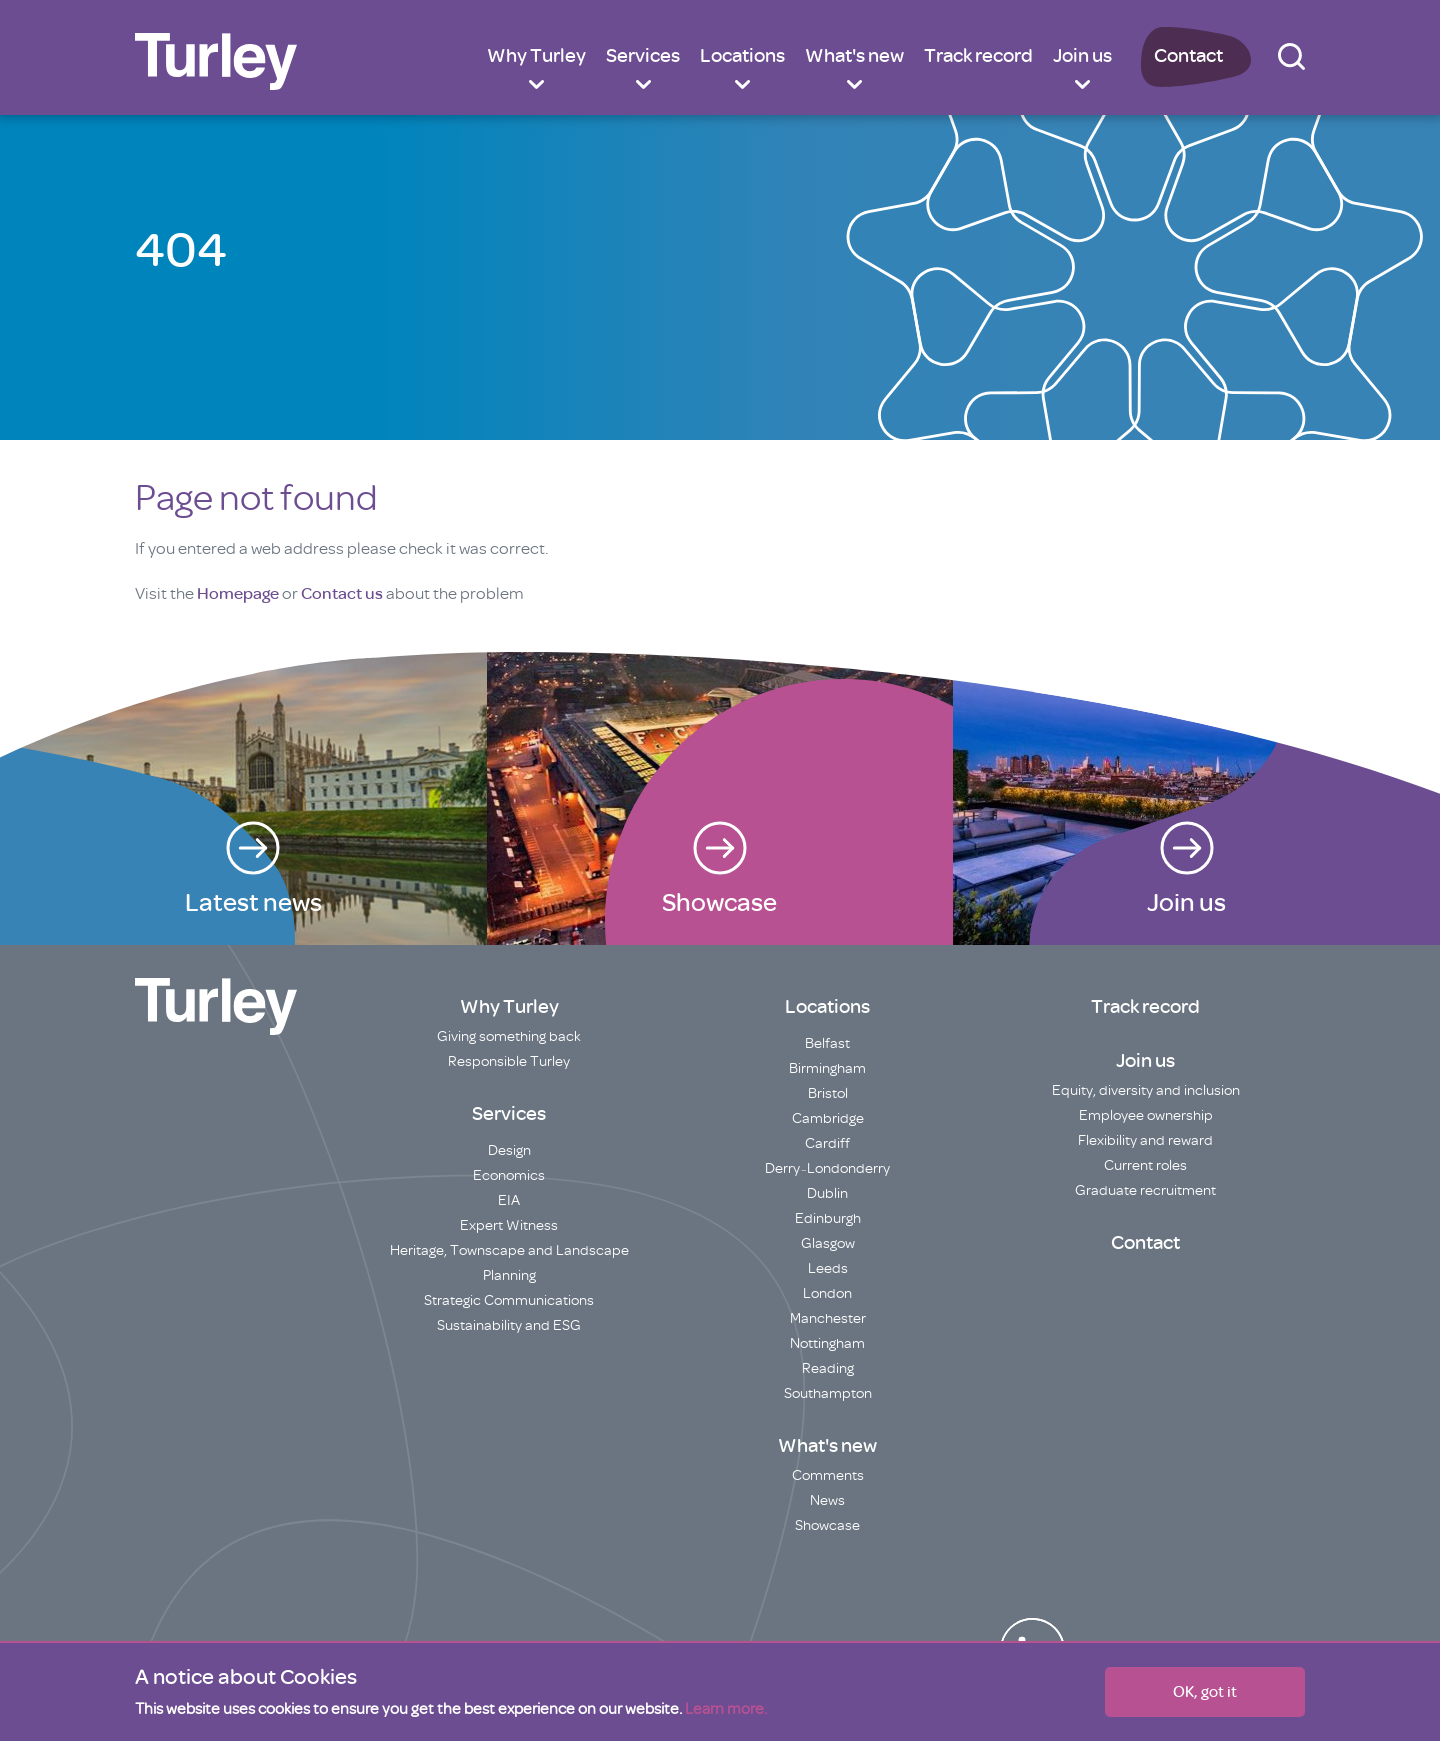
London (827, 1293)
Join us (1082, 55)
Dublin (827, 1193)
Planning (509, 1275)
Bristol (828, 1093)
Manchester (828, 1318)
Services (643, 55)
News (827, 1500)
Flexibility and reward (1145, 1140)
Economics (509, 1175)
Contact (1188, 55)
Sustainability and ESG (509, 1325)
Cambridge (828, 1118)
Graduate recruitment (1145, 1190)
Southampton (828, 1393)
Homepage (238, 593)
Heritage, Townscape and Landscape (509, 1250)
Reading (828, 1368)
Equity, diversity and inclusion (1146, 1090)
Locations (742, 55)
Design (509, 1150)
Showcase (827, 1525)
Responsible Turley (509, 1061)
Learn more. (726, 1709)
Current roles (1145, 1165)
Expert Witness (509, 1225)
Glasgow (828, 1243)
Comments (828, 1475)
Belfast (827, 1043)
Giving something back (509, 1036)
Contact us (342, 593)
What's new (854, 55)
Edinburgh (828, 1218)
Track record (978, 55)
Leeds (828, 1268)
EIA (509, 1200)
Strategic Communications (509, 1300)
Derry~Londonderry (827, 1168)
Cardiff (827, 1143)
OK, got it (1205, 1692)
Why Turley (536, 55)
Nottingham (827, 1343)
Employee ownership (1146, 1115)
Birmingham (827, 1068)
